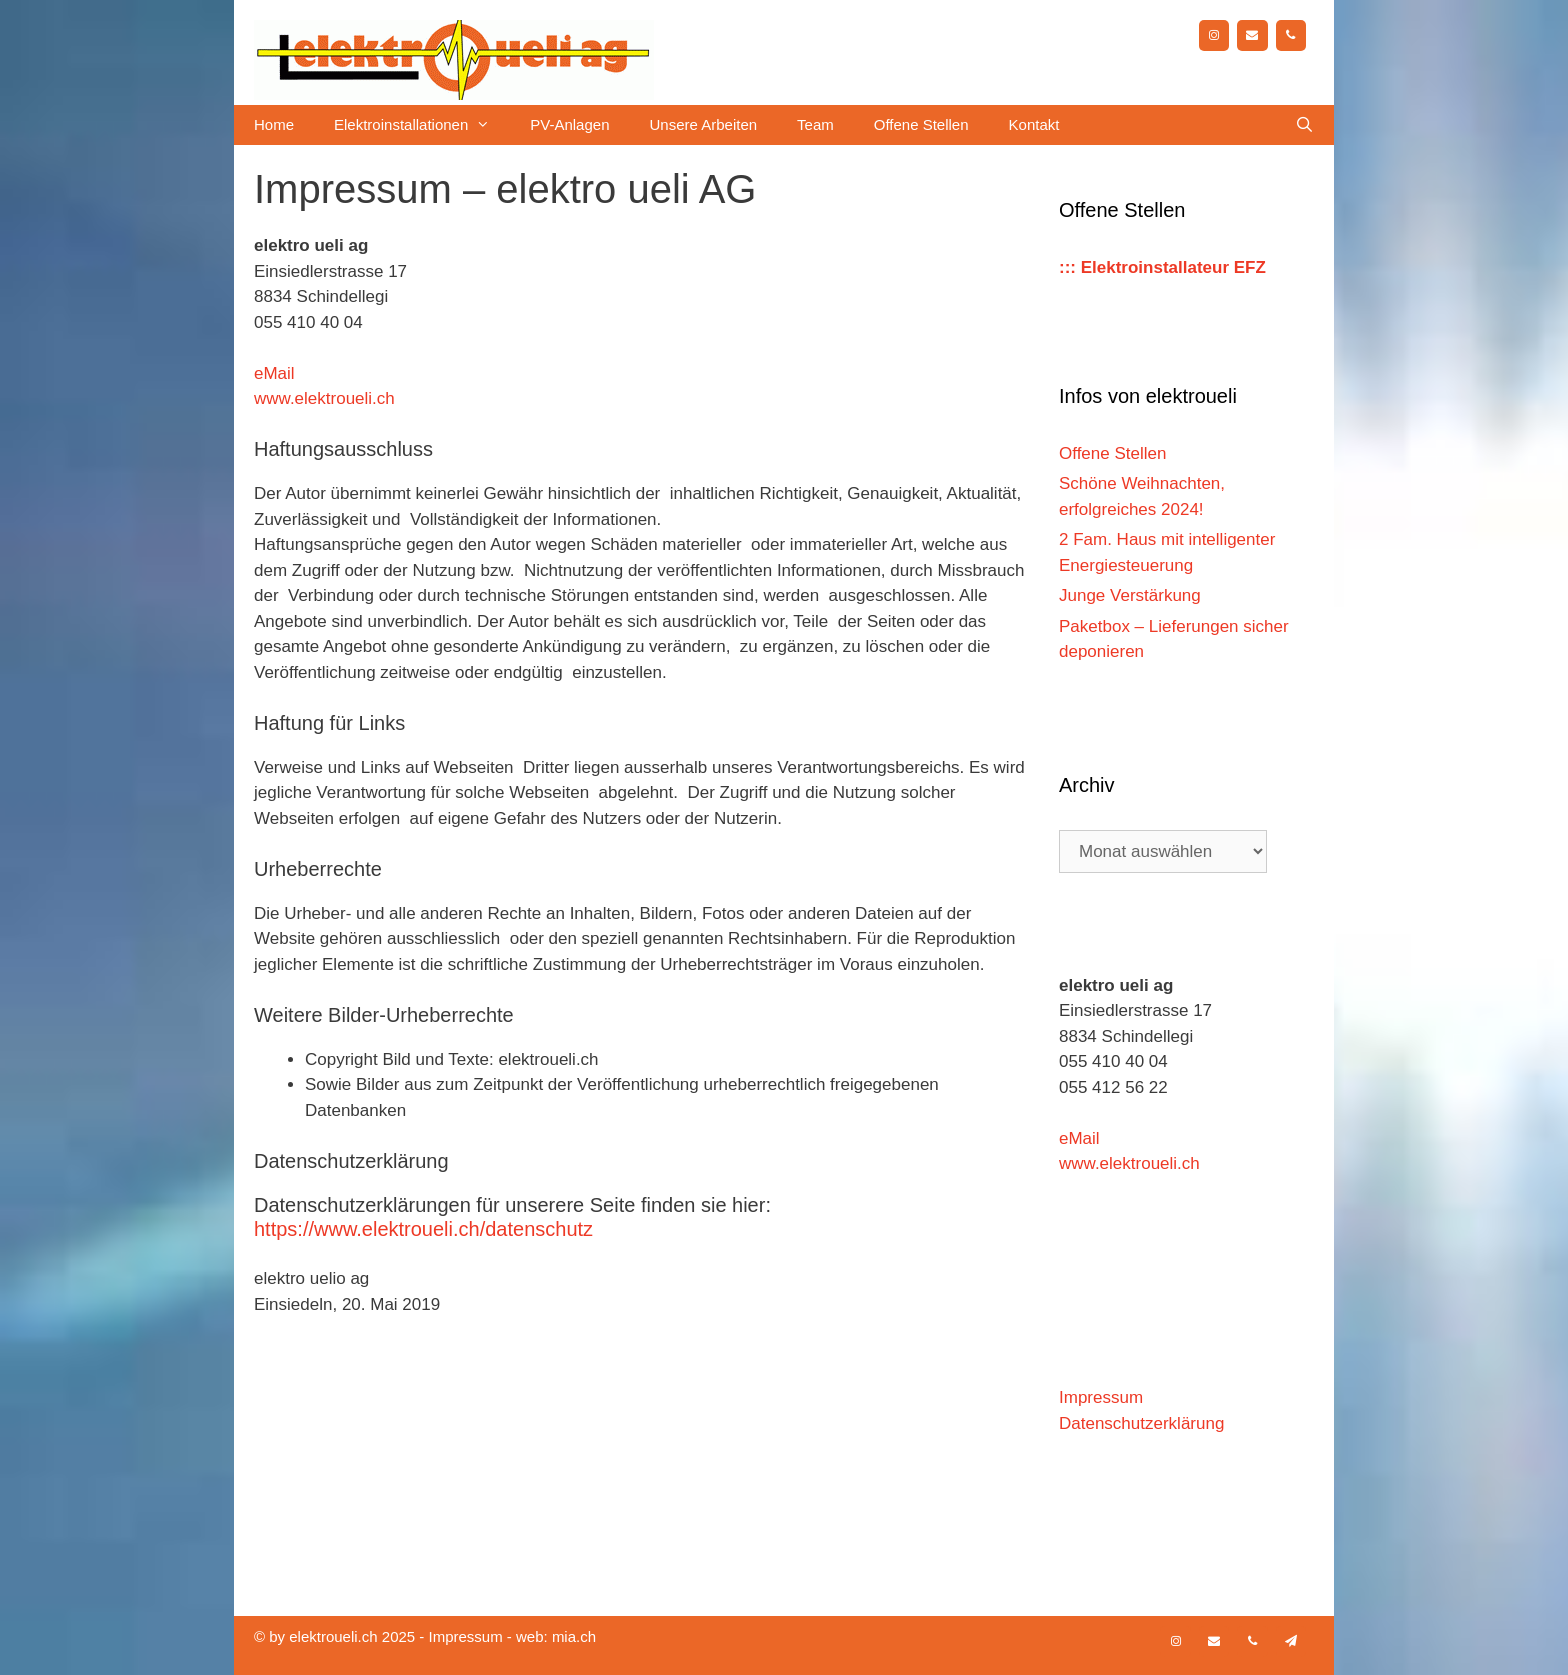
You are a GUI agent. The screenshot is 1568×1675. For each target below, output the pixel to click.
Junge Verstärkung (1130, 595)
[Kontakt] (1252, 35)
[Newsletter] (1291, 1641)
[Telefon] (1291, 35)
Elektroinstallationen (422, 125)
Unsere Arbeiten (704, 124)
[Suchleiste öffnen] (1304, 125)
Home (274, 124)
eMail (274, 373)
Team (815, 124)
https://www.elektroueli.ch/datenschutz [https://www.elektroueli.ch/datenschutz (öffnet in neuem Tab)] (423, 1229)
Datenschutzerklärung (1141, 1423)
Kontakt (1034, 124)
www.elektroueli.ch (324, 398)
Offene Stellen (921, 124)
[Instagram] (1214, 35)
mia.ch (574, 1636)
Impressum (1101, 1397)
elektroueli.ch (333, 1636)
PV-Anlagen (569, 124)
